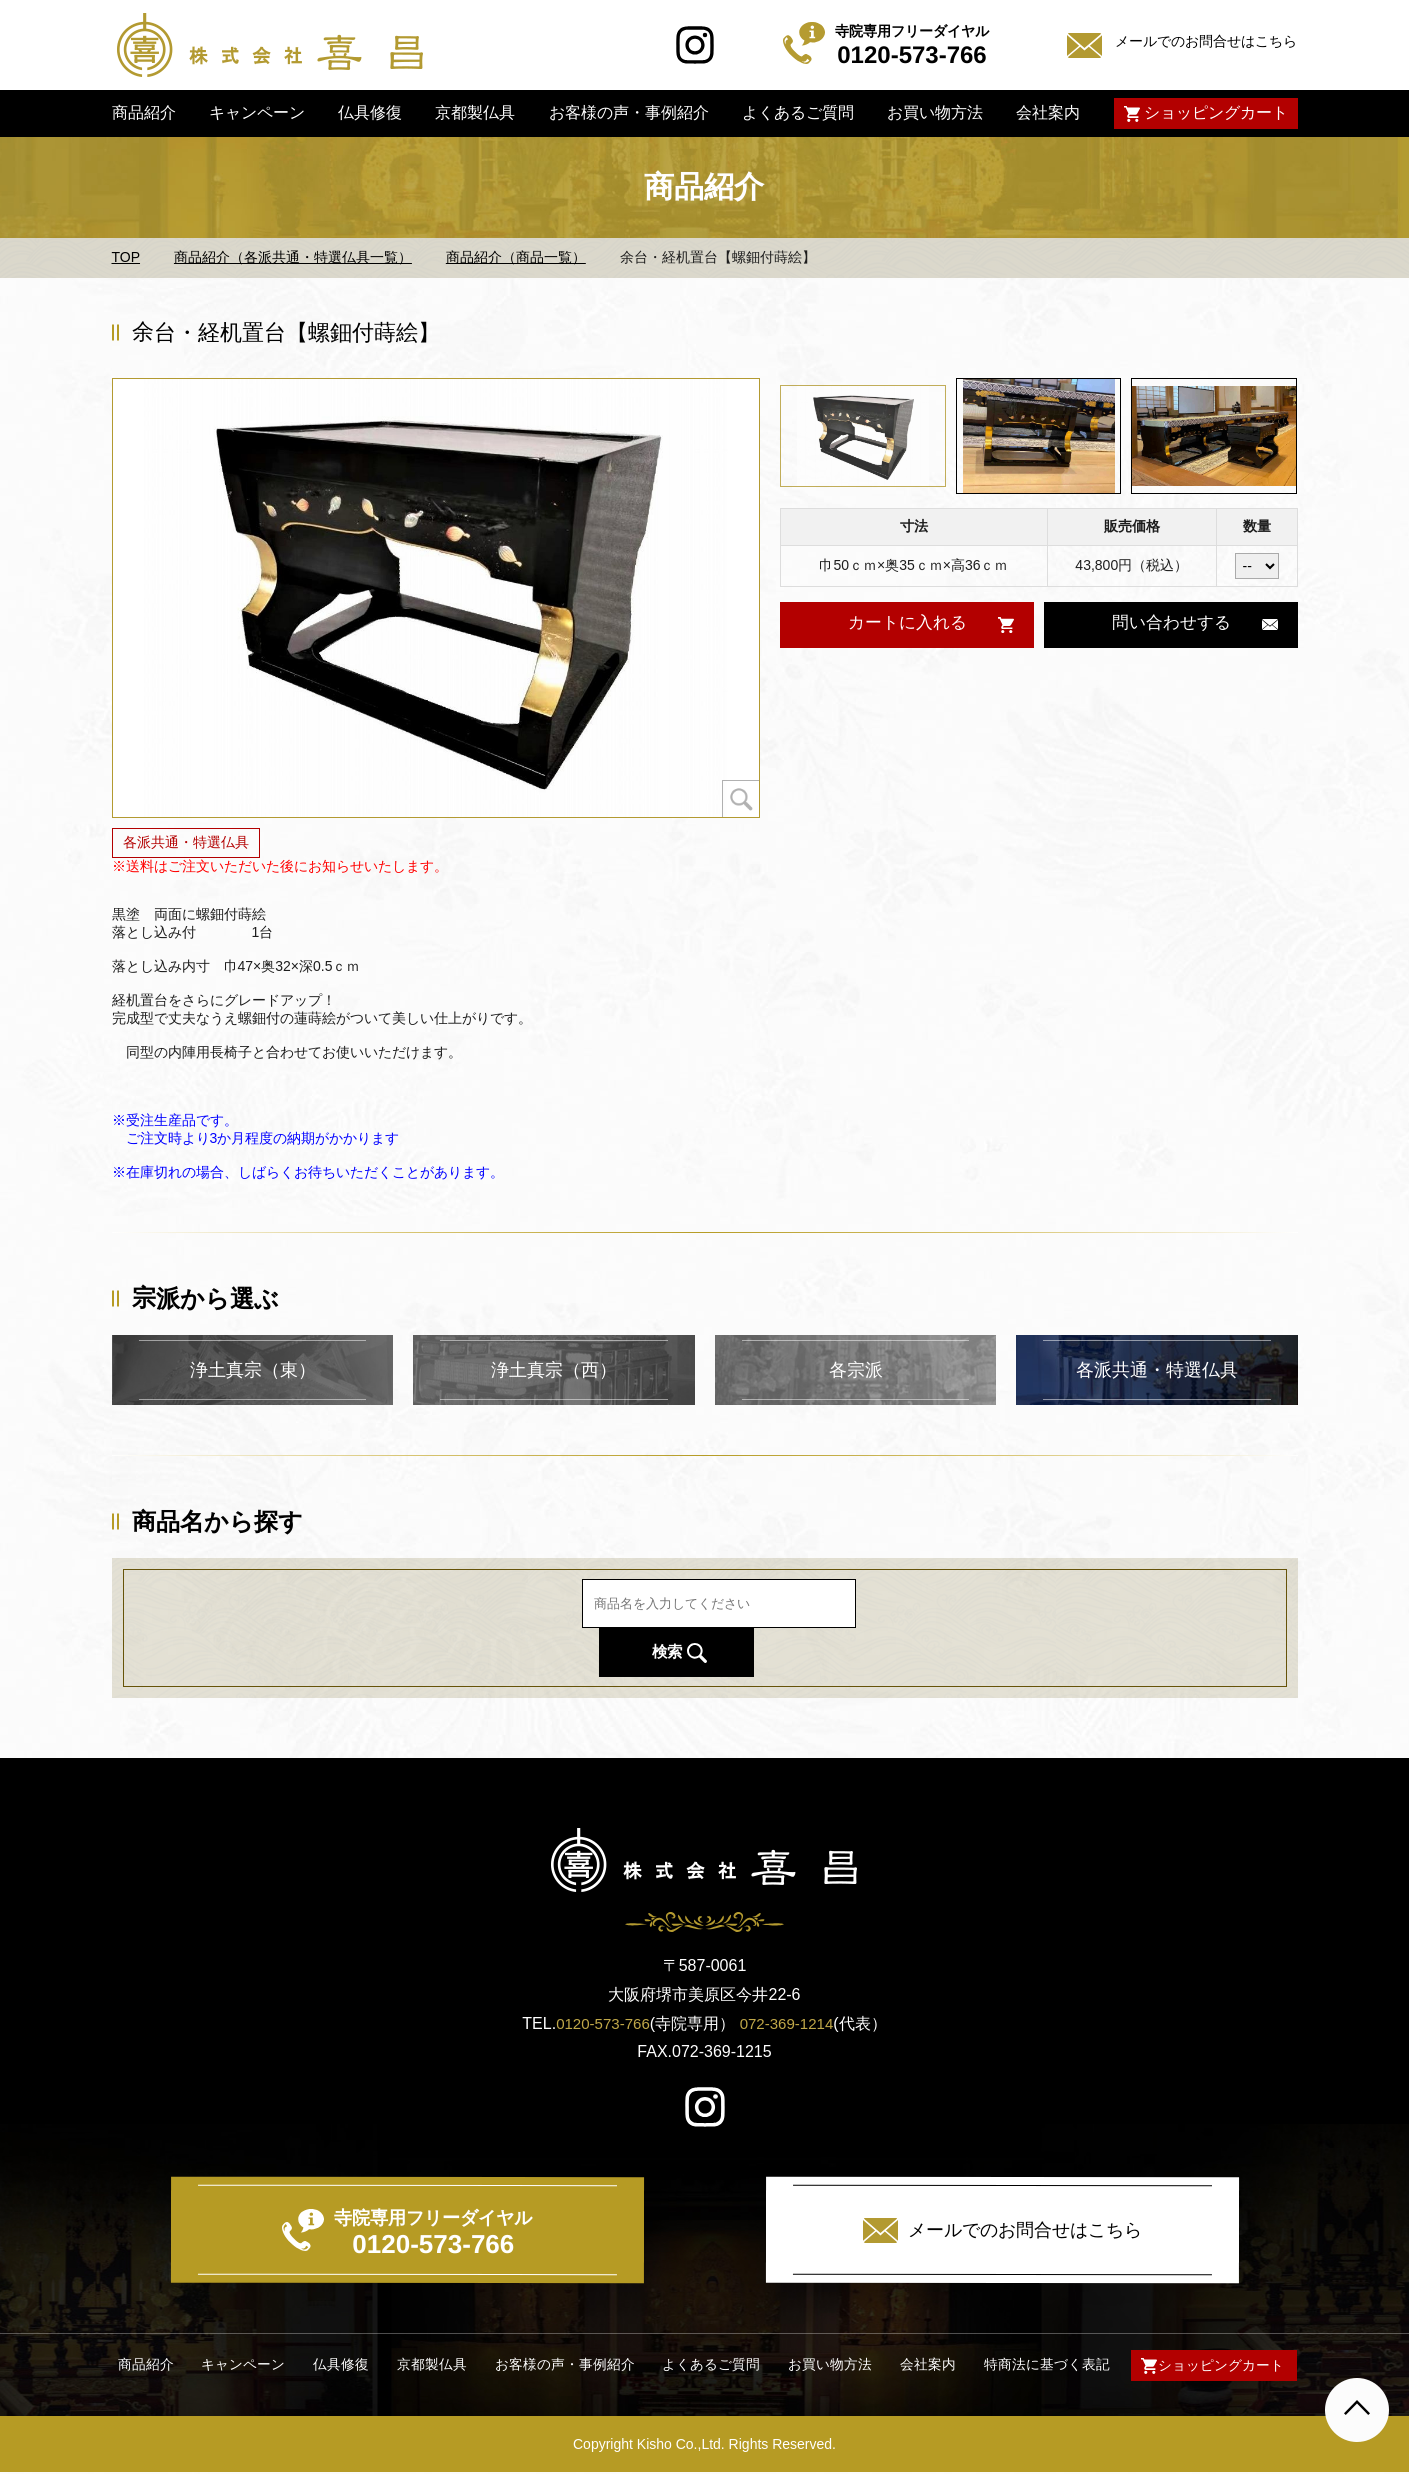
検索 (961, 1627)
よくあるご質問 (798, 112)
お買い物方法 (935, 112)
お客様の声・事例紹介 (628, 112)
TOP (126, 257)
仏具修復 (370, 112)
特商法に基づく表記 (1041, 2365)
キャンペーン (257, 112)
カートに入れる (907, 624)
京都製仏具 (475, 112)
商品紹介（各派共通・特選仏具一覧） (293, 257)
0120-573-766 (600, 2023)
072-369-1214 (790, 2023)
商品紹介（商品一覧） (516, 257)
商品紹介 (143, 112)
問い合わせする (1171, 624)
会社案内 (1048, 112)
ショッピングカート (1215, 112)
